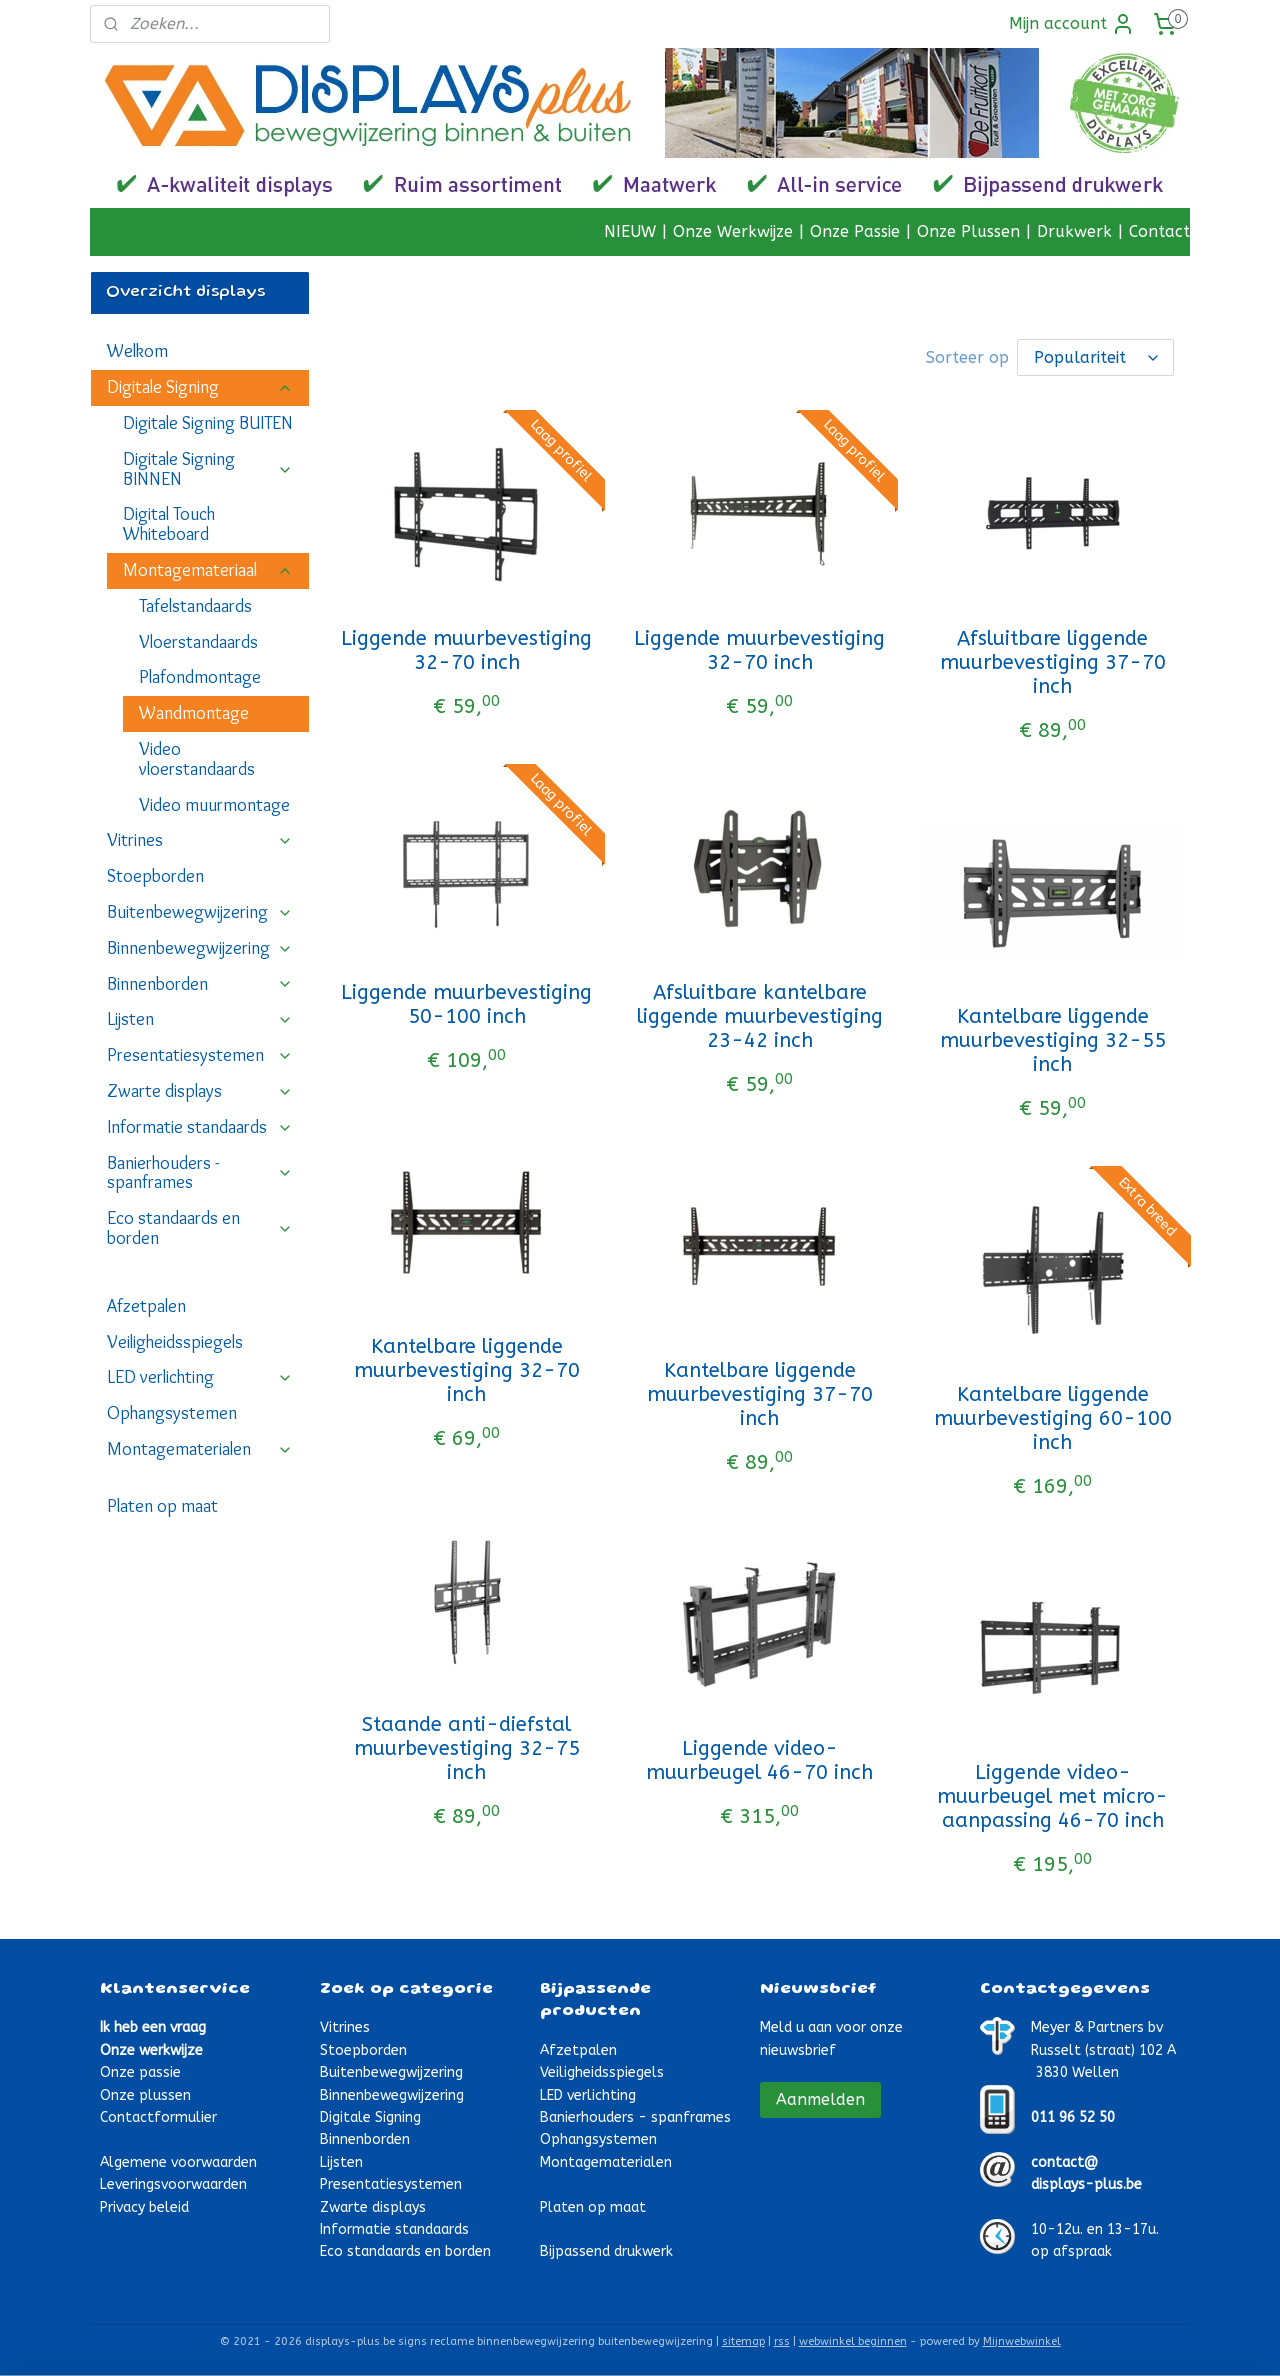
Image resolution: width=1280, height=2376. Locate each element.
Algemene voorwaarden (178, 2160)
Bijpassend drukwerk (606, 2249)
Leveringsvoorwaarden (173, 2182)
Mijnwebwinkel (1022, 2339)
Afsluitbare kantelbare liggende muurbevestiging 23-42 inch (760, 1014)
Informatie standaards (200, 1127)
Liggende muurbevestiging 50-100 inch (466, 1002)
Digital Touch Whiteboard (169, 524)
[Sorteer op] (1095, 356)
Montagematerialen (200, 1449)
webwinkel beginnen (853, 2339)
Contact (1159, 231)
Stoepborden (155, 876)
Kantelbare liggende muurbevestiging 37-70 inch (760, 1392)
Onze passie (140, 2070)
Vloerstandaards (198, 642)
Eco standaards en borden (200, 1228)
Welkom (137, 351)
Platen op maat (162, 1506)
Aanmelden (820, 2097)
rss (782, 2339)
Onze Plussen (968, 231)
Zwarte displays (200, 1091)
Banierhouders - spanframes (200, 1173)
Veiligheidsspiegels (175, 1342)
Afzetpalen (146, 1306)
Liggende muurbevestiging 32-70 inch (466, 648)
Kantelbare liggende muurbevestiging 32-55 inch (1053, 1038)
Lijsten (200, 1019)
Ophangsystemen (172, 1413)
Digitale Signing (200, 387)
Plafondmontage (200, 677)
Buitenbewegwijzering (200, 912)
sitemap (743, 2339)
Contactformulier (158, 2115)
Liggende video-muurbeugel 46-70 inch (759, 1758)
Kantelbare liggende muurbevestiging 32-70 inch (467, 1368)
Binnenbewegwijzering (200, 948)
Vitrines (200, 840)
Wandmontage (194, 713)
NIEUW (630, 231)
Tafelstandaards (195, 606)
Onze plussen (145, 2093)
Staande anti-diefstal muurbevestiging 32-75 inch (467, 1746)
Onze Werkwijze (733, 231)
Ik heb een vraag (153, 2025)
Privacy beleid (144, 2205)
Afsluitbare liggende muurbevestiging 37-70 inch (1053, 660)
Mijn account (1072, 24)
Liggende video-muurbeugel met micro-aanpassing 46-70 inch (1052, 1794)
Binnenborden (200, 984)
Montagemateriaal (208, 570)
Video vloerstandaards (197, 759)
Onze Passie (855, 231)
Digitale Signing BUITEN (208, 423)
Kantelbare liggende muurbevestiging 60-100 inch (1053, 1416)
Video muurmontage (214, 805)
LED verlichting (200, 1377)
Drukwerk (1074, 231)
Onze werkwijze (151, 2048)
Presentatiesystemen (200, 1055)
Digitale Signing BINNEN (208, 469)
